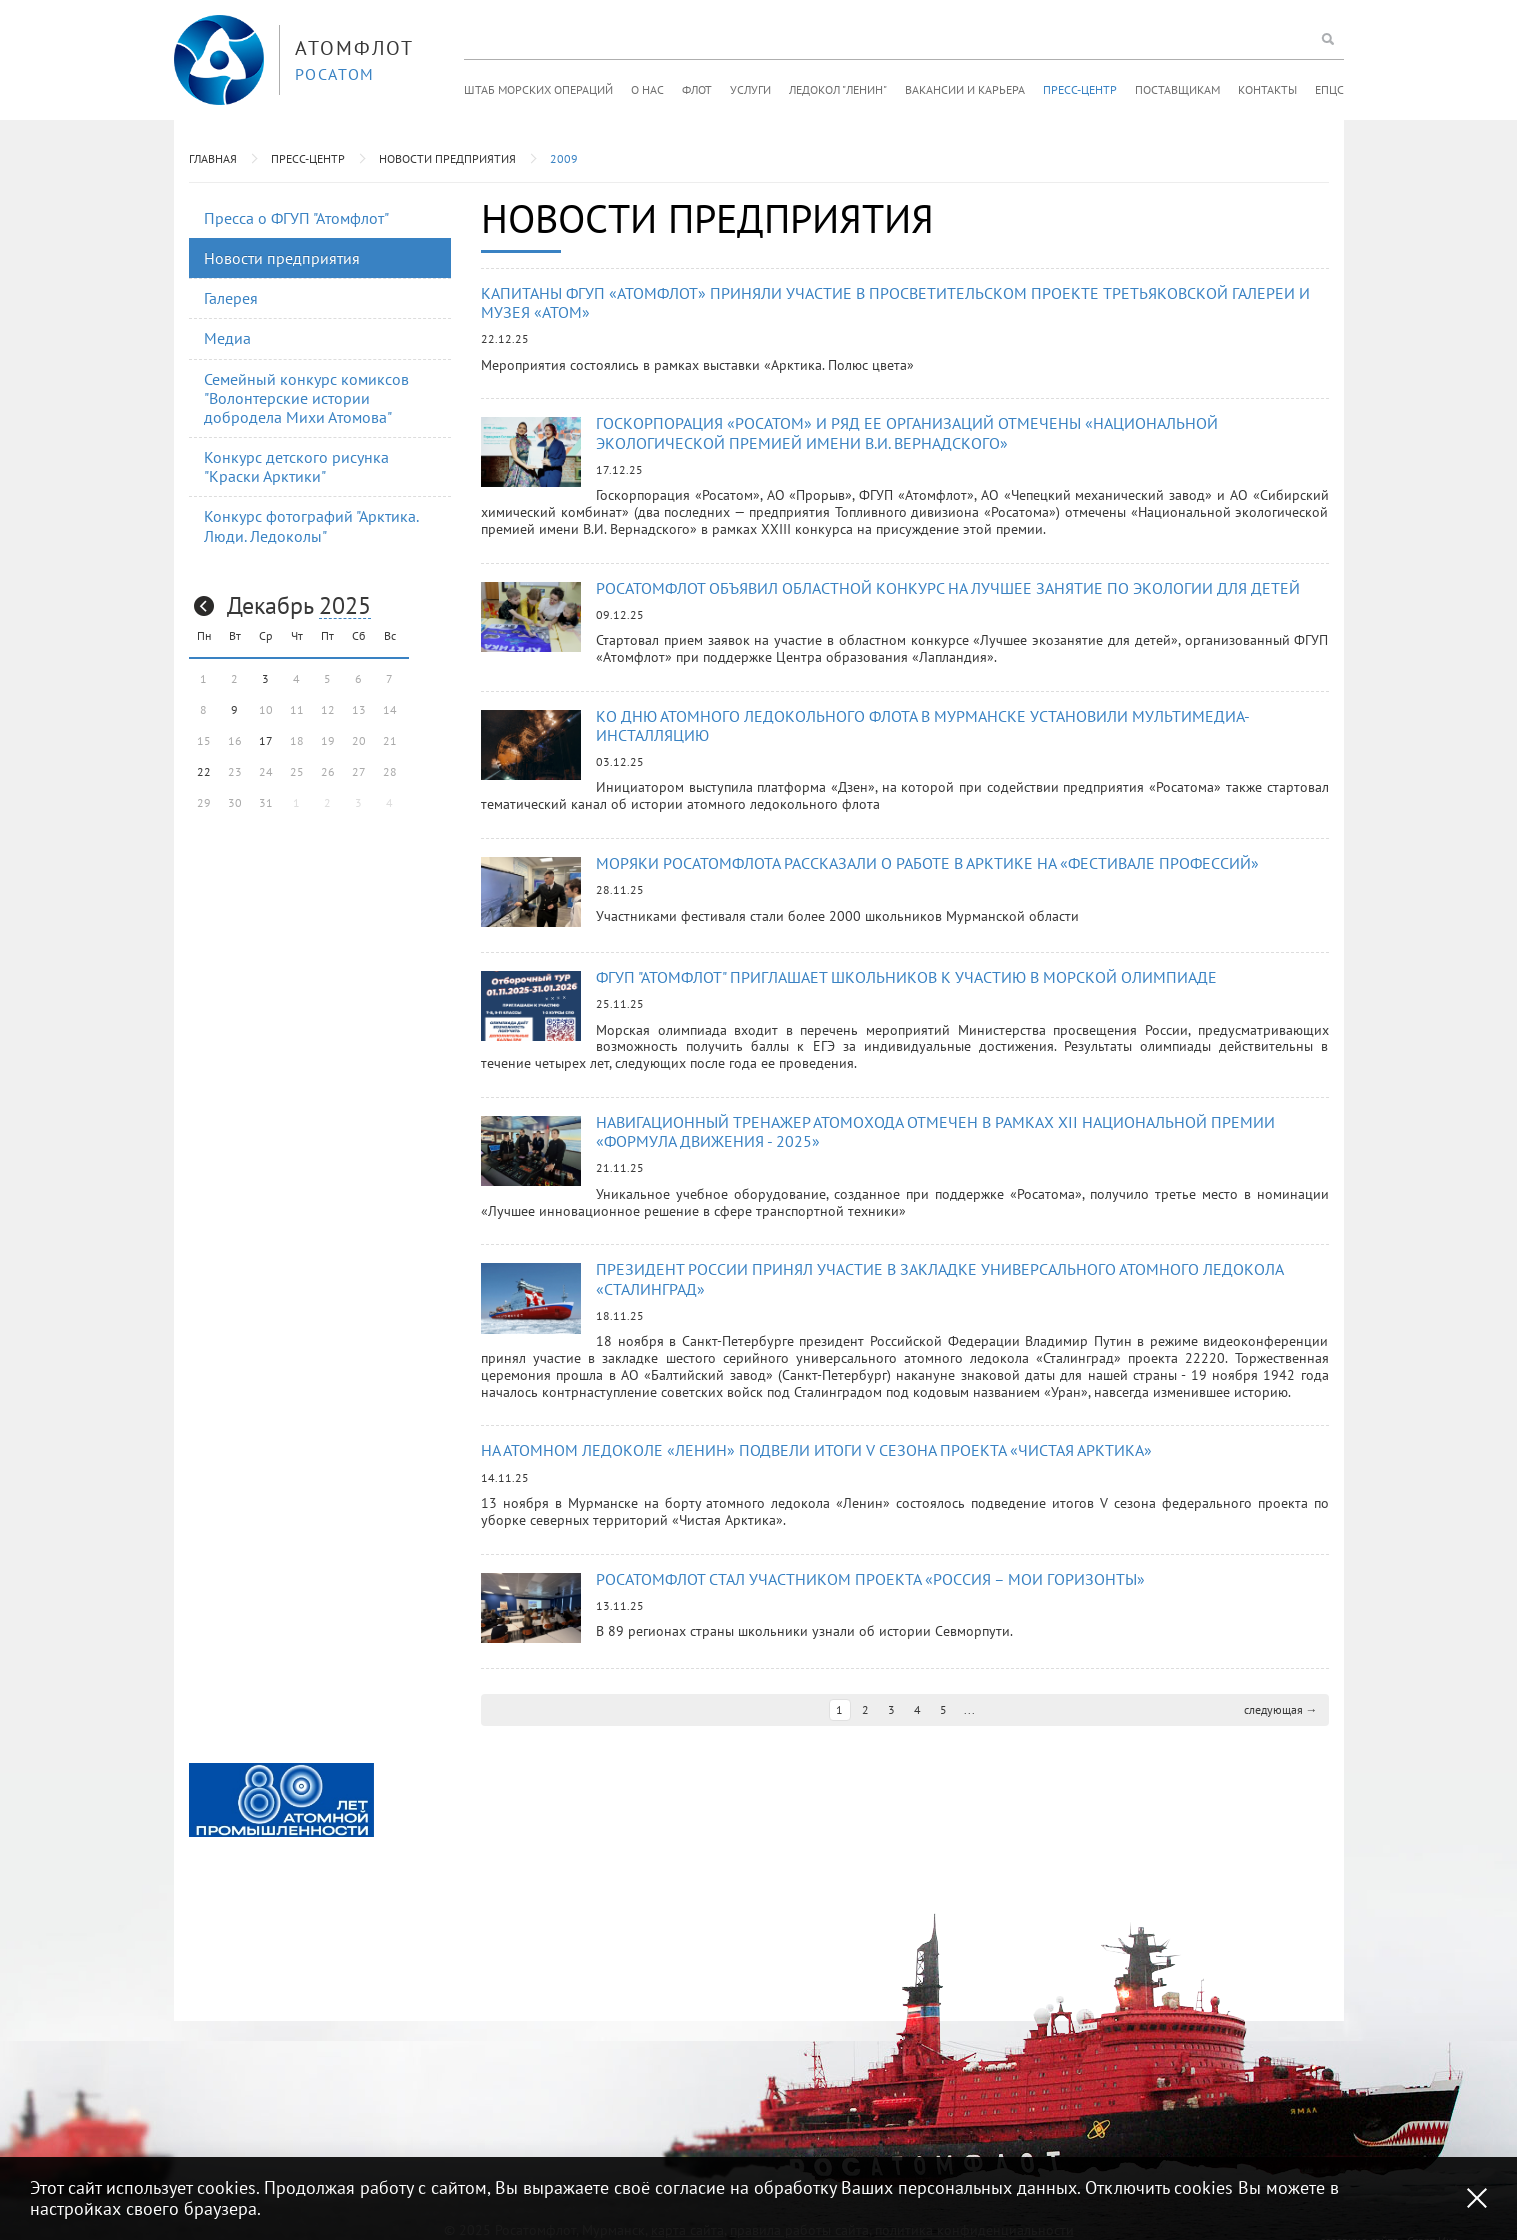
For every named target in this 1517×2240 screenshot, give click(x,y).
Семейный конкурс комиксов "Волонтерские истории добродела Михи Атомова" (306, 398)
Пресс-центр (1080, 89)
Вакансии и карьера (965, 89)
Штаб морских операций (538, 89)
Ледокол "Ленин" (838, 89)
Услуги (750, 89)
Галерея (231, 298)
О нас (647, 89)
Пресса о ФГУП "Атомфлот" (296, 218)
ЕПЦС (1329, 89)
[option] (281, 1800)
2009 (564, 158)
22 (204, 771)
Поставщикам (1177, 89)
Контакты (1267, 89)
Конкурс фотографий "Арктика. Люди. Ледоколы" (311, 525)
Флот (697, 89)
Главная (213, 158)
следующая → (1281, 1709)
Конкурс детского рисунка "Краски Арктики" (296, 466)
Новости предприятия (447, 158)
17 (266, 740)
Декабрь (270, 605)
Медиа (227, 338)
